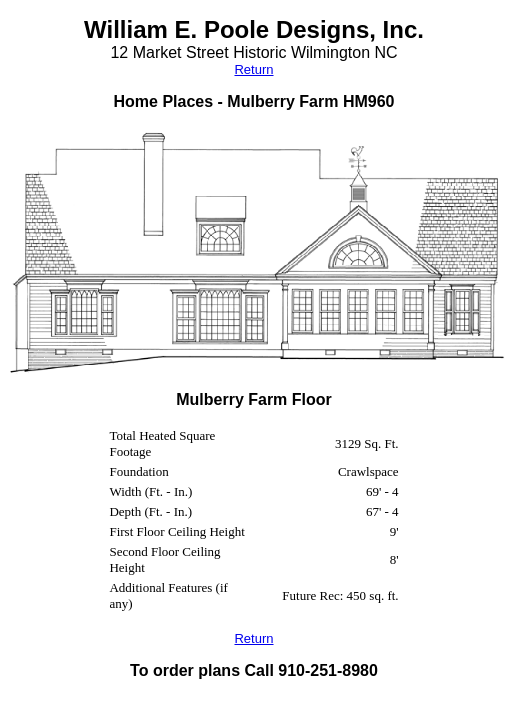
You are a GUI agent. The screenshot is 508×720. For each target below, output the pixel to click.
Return (253, 69)
